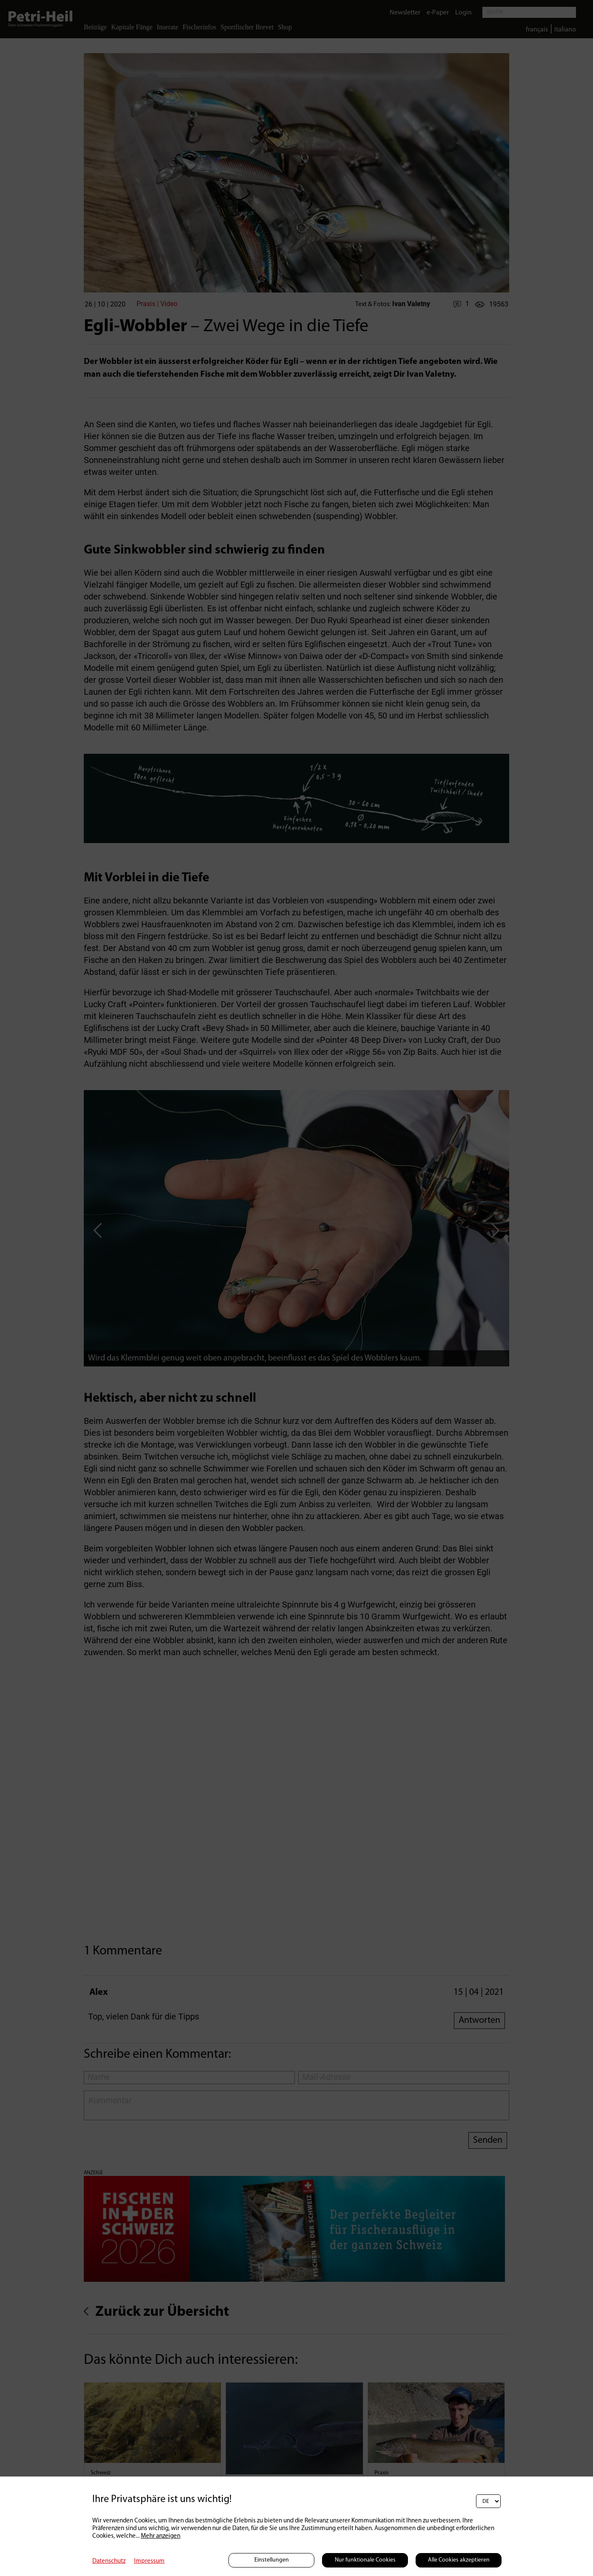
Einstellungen (271, 2560)
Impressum (149, 2561)
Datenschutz (108, 2561)
